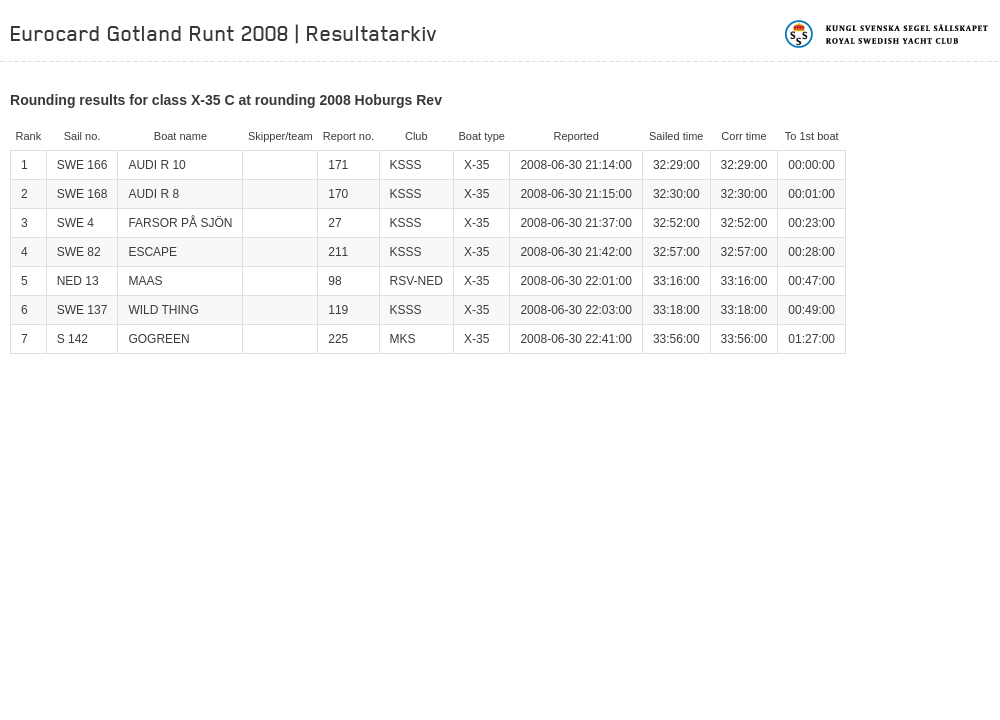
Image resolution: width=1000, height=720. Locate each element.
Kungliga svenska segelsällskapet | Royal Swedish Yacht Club (887, 34)
